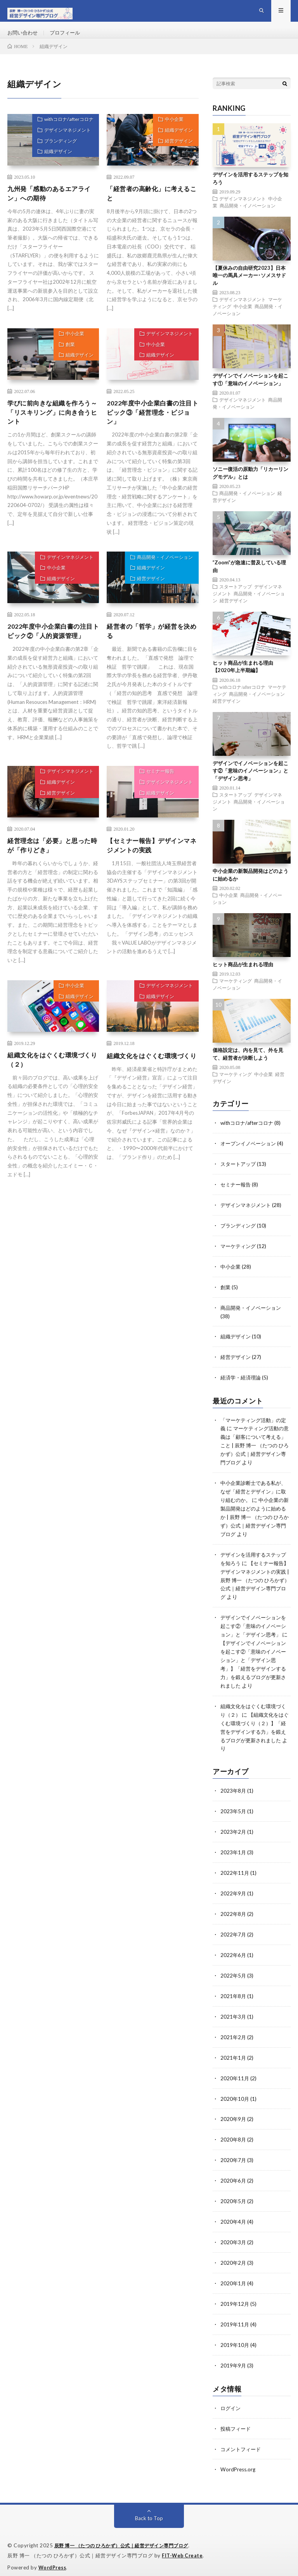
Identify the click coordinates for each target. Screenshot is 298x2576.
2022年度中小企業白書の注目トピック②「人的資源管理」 (51, 655)
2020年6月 (233, 2177)
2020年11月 (235, 2076)
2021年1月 (233, 2056)
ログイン (231, 2401)
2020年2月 (233, 2258)
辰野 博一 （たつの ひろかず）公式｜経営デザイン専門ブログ (127, 2537)
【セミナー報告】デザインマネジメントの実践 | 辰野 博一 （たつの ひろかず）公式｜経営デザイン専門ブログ (254, 1589)
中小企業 (171, 133)
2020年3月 (233, 2238)
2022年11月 (235, 1875)
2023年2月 (233, 1834)
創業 (66, 362)
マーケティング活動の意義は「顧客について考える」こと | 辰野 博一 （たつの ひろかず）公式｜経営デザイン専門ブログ (254, 1451)
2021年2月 (233, 2036)
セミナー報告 (155, 794)
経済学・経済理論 (242, 1385)
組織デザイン (53, 172)
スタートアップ (235, 599)
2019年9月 (233, 2358)
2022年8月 (233, 1915)
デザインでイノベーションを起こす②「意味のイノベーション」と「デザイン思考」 (250, 783)
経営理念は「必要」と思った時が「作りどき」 (50, 867)
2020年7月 (233, 2157)
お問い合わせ (23, 38)
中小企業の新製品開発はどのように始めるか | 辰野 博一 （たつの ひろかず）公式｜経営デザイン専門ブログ (254, 1520)
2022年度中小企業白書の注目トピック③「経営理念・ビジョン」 (151, 428)
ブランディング (56, 159)
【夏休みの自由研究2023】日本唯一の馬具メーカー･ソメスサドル (249, 287)
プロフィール (68, 38)
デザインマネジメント (63, 146)
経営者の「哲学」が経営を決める (150, 649)
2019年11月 (235, 2318)
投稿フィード (236, 2421)
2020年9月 (233, 2117)
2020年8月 (233, 2137)
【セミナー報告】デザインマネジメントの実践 (150, 867)
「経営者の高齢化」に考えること (150, 206)
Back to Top (149, 2510)
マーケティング (235, 993)
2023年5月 (233, 1814)
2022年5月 (233, 1976)
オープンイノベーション (250, 1155)
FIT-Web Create (183, 2547)
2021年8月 (233, 1996)
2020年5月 (233, 2197)
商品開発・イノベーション (160, 576)
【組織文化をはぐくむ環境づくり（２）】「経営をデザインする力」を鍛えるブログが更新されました (254, 1735)
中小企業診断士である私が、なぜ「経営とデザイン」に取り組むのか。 (250, 1496)
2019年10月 (235, 2338)
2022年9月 (233, 1895)
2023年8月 (233, 1794)
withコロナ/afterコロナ (64, 133)
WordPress (53, 2558)
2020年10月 (235, 2096)
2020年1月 (233, 2278)
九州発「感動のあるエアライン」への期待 (50, 206)
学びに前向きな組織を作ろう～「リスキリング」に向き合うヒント (50, 428)
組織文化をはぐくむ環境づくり (150, 1083)
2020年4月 (233, 2217)
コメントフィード (242, 2441)
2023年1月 (233, 1855)
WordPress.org (238, 2461)
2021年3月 (233, 2016)
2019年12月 (235, 2298)
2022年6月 (233, 1955)
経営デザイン (176, 159)
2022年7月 (233, 1935)
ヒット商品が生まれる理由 (243, 977)
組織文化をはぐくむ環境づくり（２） (50, 1083)
